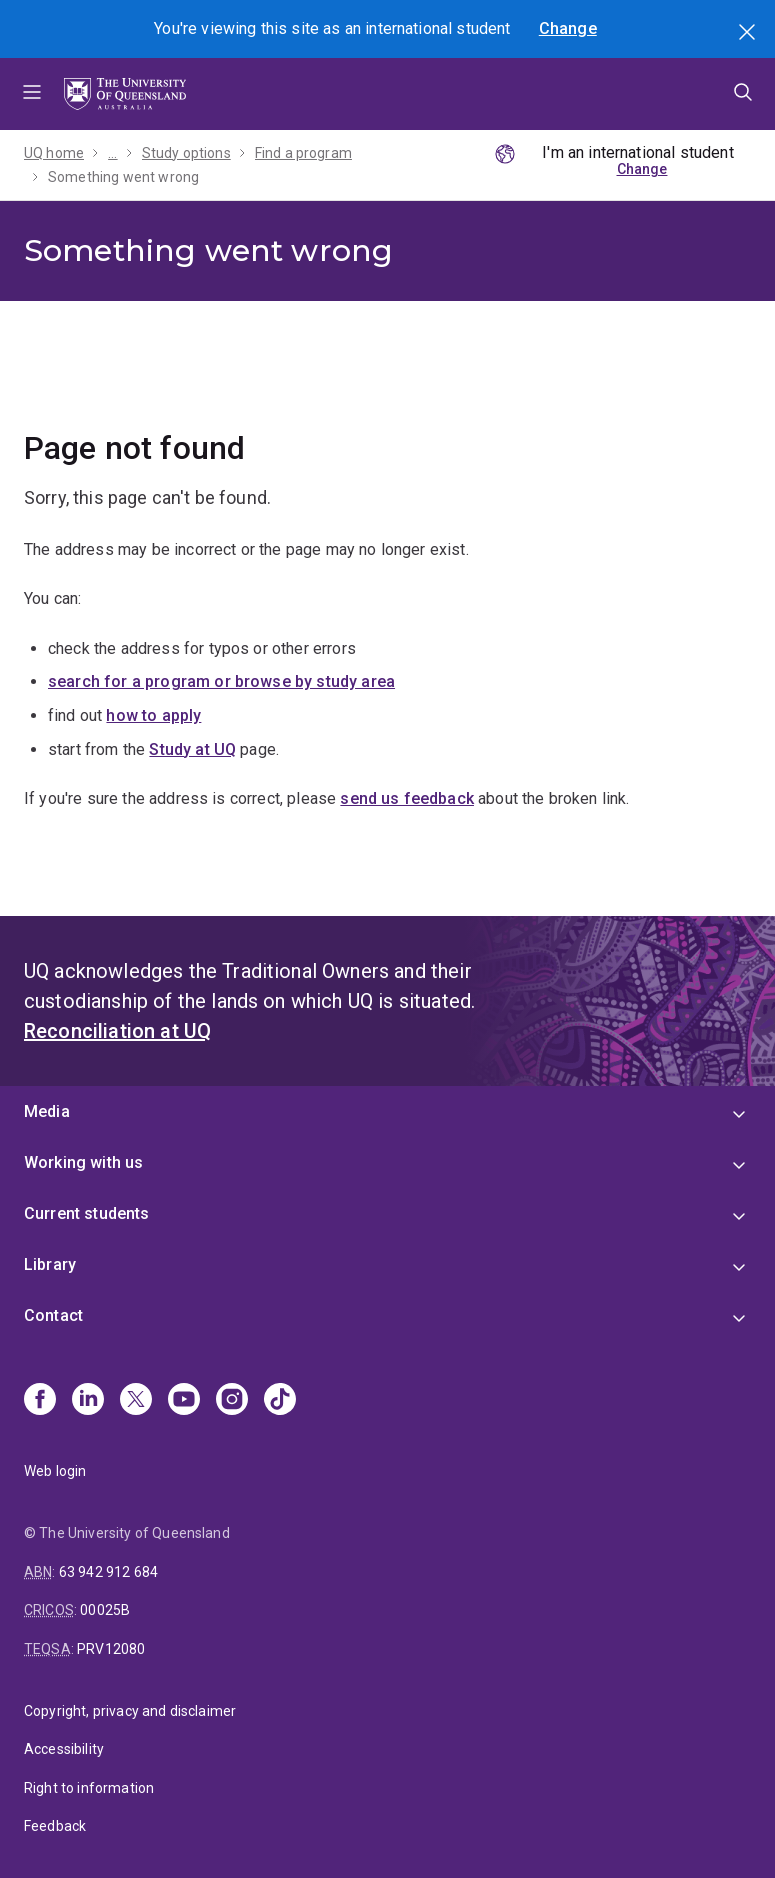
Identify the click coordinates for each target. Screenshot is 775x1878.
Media (47, 1111)
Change (568, 28)
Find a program (303, 153)
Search (749, 34)
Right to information (89, 1788)
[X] (136, 1401)
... (112, 153)
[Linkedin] (88, 1401)
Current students (87, 1213)
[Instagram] (232, 1401)
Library (50, 1264)
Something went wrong (123, 177)
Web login (55, 1471)
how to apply (153, 715)
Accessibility (64, 1749)
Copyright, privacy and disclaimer (130, 1711)
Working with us (83, 1162)
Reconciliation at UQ (117, 1031)
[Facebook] (40, 1401)
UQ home (54, 153)
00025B (105, 1610)
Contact (53, 1315)
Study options (186, 153)
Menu (32, 94)
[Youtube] (184, 1401)
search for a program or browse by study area (221, 681)
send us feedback (407, 798)
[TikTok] (280, 1401)
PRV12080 (111, 1649)
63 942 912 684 (108, 1572)
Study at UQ (192, 749)
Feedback (55, 1826)
